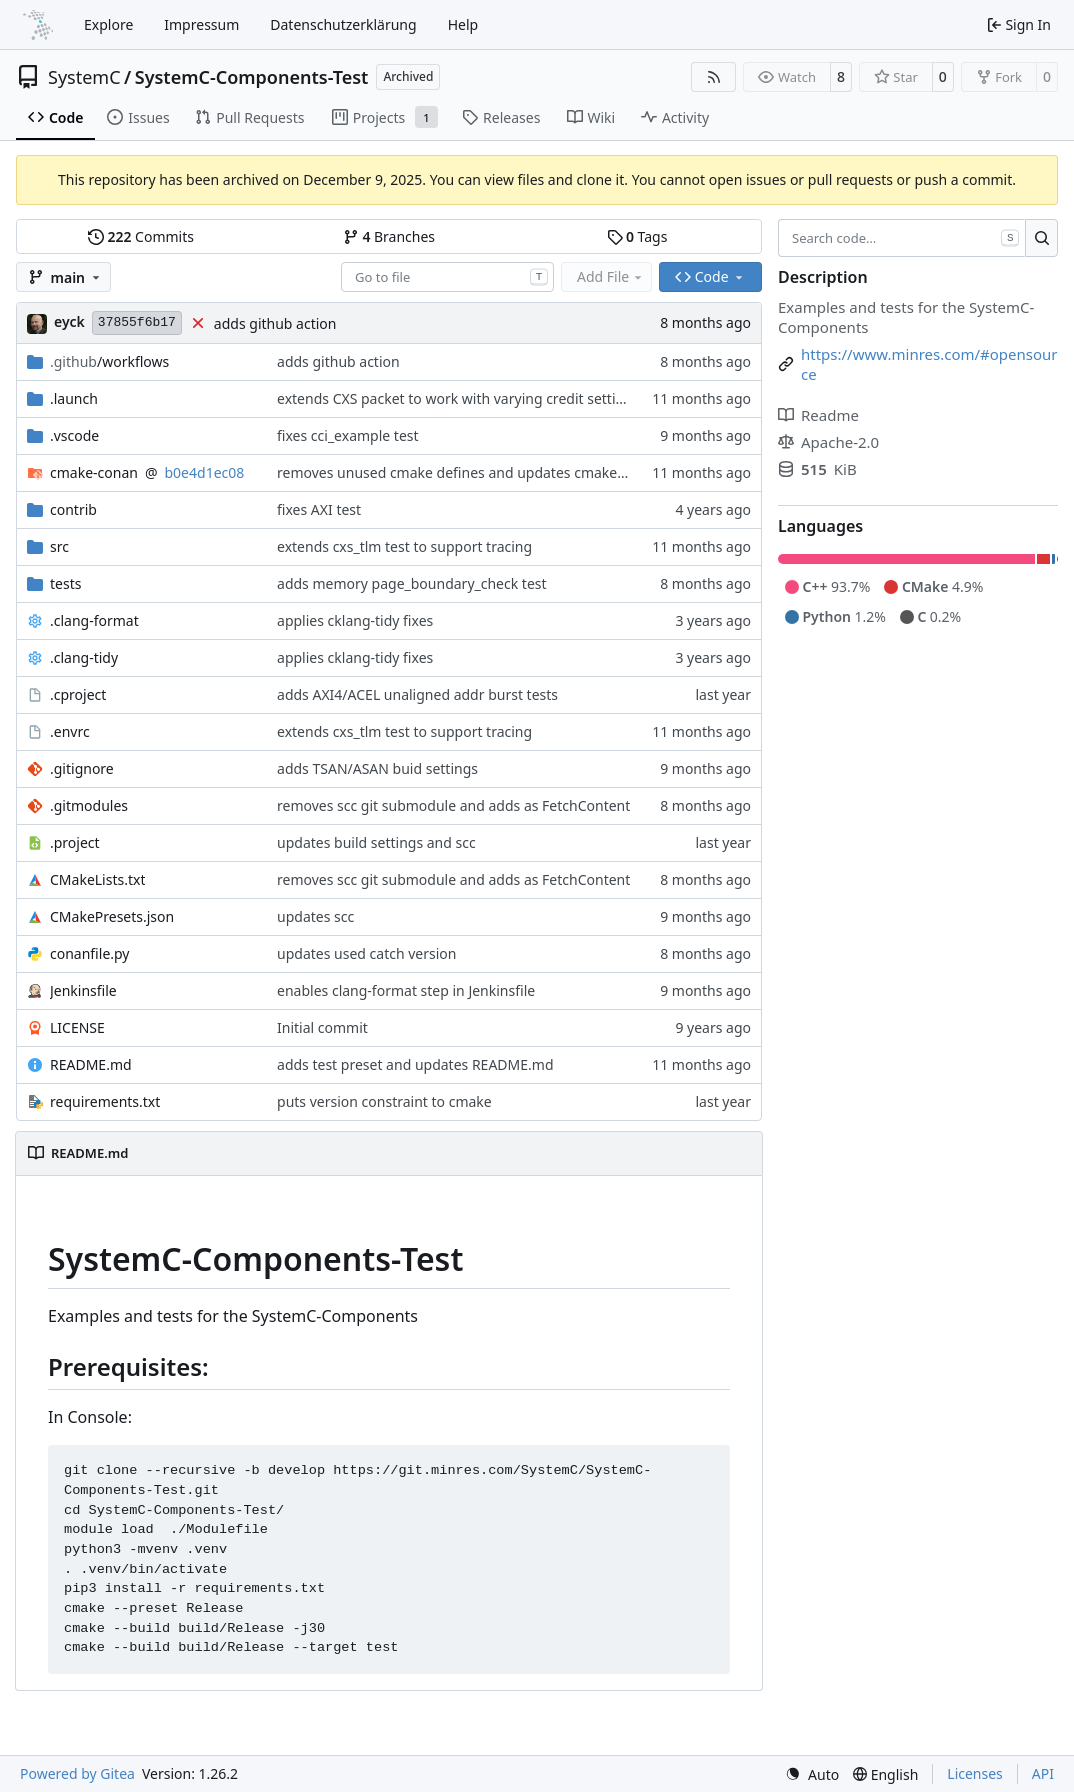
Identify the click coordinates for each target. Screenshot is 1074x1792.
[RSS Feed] (714, 77)
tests (65, 583)
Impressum (201, 24)
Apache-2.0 (828, 442)
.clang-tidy (84, 657)
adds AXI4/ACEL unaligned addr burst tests (417, 694)
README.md (91, 1064)
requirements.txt (105, 1101)
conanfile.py (90, 953)
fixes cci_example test (348, 435)
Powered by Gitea (77, 1773)
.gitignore (82, 768)
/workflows (109, 361)
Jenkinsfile (83, 990)
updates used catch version (366, 953)
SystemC (84, 77)
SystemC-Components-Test (252, 77)
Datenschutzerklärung (343, 24)
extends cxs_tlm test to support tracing (404, 546)
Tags (637, 236)
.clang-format (94, 620)
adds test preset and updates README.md (415, 1064)
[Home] (38, 25)
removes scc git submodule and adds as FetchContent (453, 805)
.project (75, 842)
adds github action (275, 323)
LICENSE (77, 1027)
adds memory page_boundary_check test (412, 583)
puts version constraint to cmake (384, 1101)
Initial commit (322, 1027)
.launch (74, 398)
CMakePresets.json (112, 916)
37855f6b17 (137, 322)
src (59, 546)
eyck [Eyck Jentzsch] (69, 321)
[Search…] (1041, 238)
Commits (141, 236)
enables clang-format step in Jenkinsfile (406, 990)
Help (463, 24)
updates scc (315, 916)
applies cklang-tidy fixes (355, 620)
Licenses (975, 1773)
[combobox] (447, 277)
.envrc (70, 731)
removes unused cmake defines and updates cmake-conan (469, 472)
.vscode (74, 435)
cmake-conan (94, 472)
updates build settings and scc (376, 842)
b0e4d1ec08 (205, 472)
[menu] (812, 1774)
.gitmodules (89, 805)
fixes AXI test (319, 509)
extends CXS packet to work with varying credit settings (458, 398)
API (1043, 1773)
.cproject (78, 694)
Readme (818, 415)
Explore (108, 24)
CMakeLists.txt (97, 879)
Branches (389, 236)
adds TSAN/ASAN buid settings (377, 768)
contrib (73, 509)
